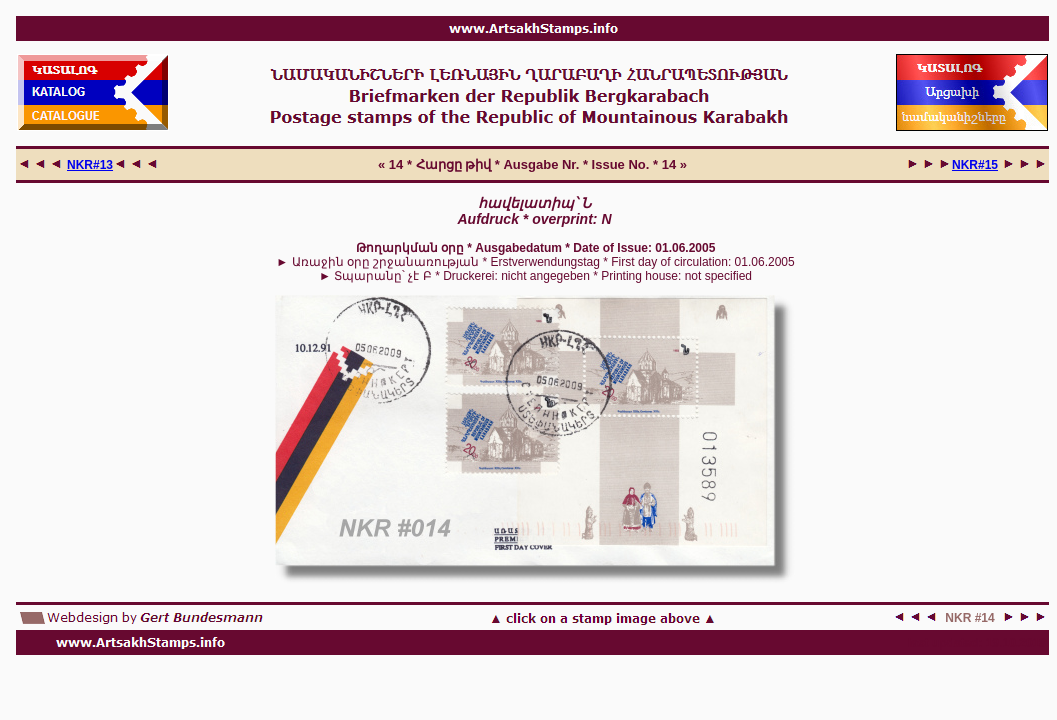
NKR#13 (90, 165)
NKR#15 (975, 165)
